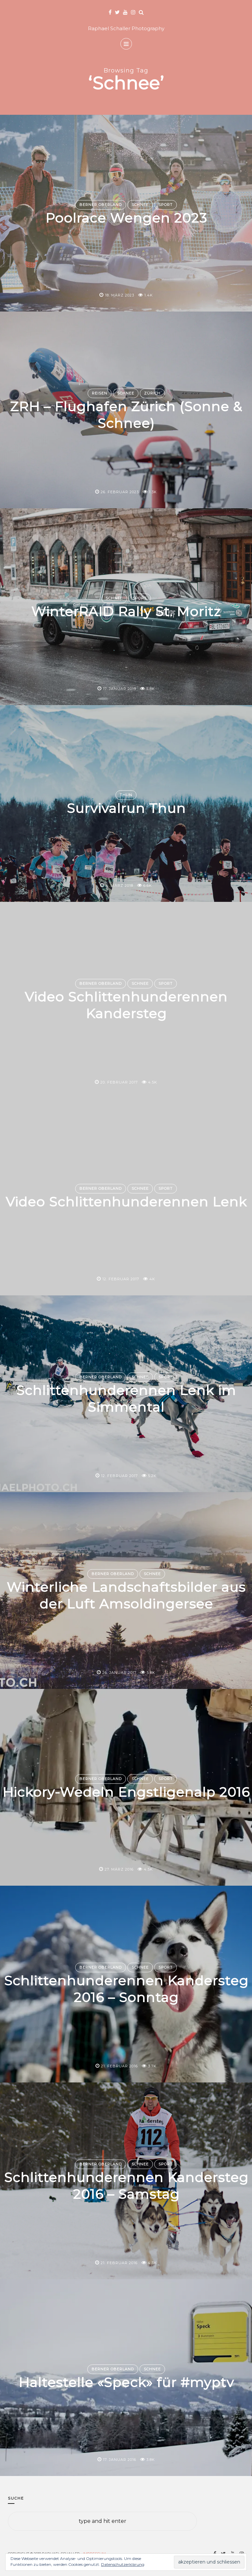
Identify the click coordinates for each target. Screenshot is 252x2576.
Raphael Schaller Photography (126, 28)
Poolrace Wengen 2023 (126, 218)
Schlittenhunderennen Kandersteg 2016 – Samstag (126, 2185)
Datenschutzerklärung (122, 2564)
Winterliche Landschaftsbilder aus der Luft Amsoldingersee (126, 1595)
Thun (126, 795)
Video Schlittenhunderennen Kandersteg (126, 1005)
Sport (165, 204)
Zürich (152, 393)
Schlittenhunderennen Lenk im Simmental (126, 1398)
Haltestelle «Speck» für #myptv (126, 2382)
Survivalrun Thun (126, 808)
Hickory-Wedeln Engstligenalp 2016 (126, 1792)
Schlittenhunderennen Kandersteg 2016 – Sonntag (126, 1988)
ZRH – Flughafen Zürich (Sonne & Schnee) (126, 414)
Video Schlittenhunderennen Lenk (126, 1201)
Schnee (140, 204)
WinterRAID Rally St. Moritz (126, 611)
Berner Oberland (100, 204)
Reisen (99, 393)
